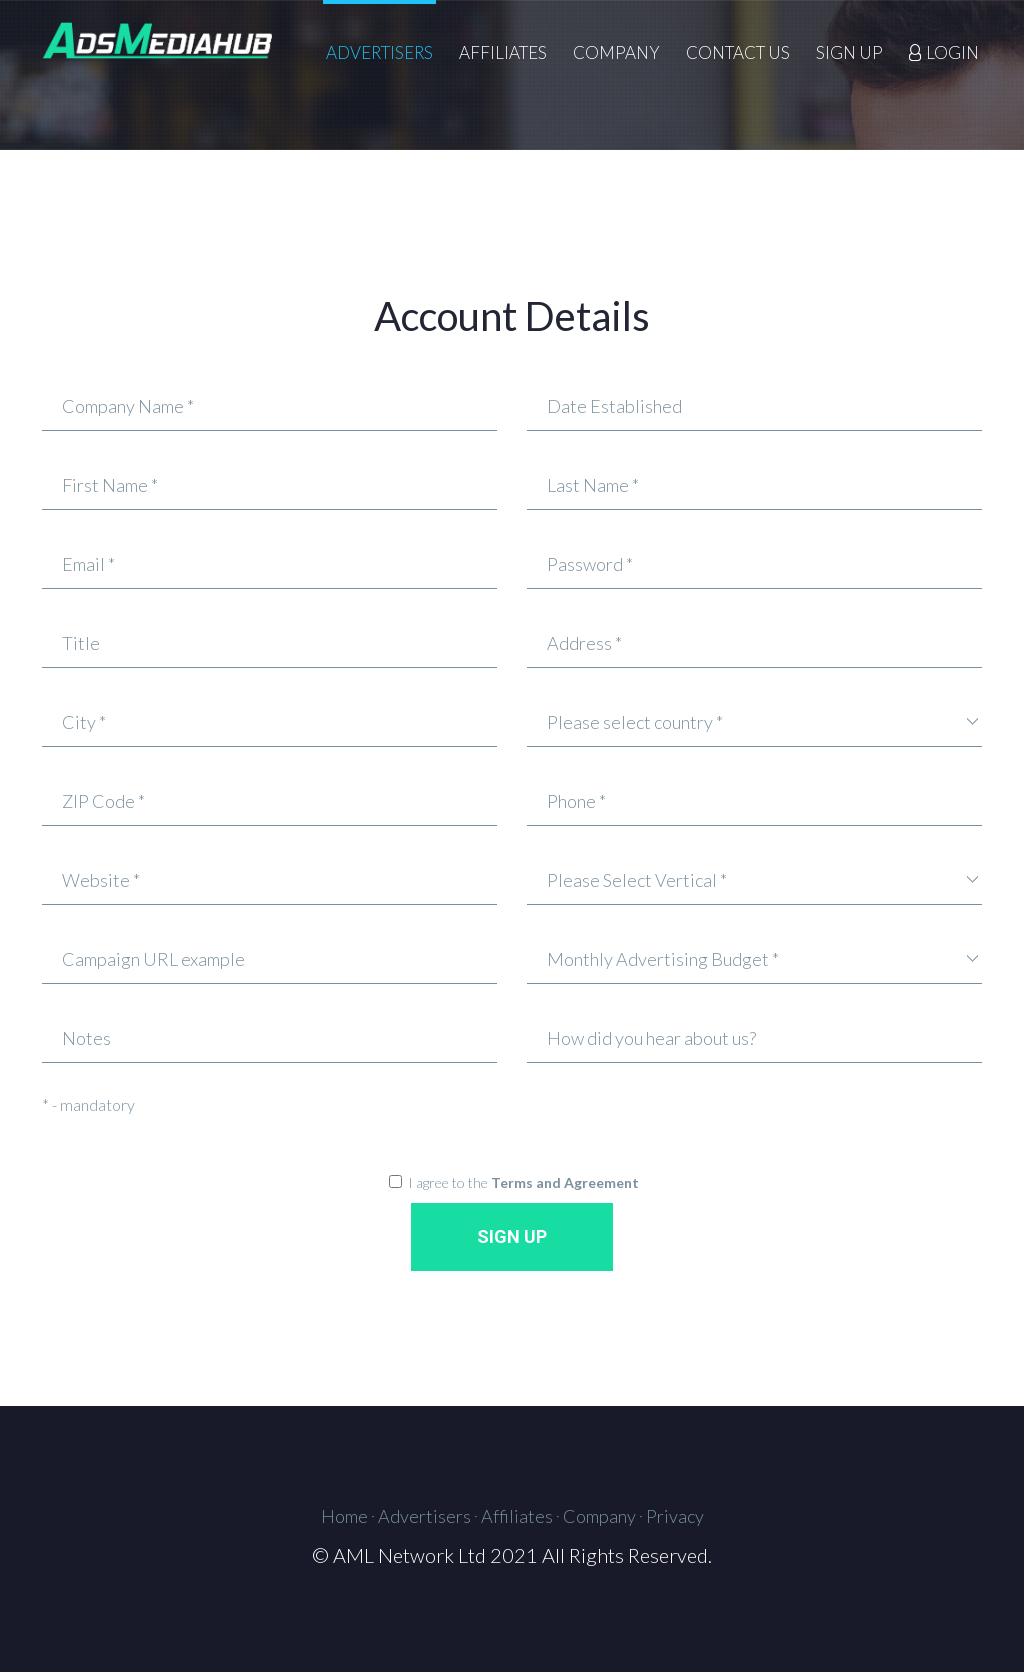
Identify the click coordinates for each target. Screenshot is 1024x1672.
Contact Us (738, 53)
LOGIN (952, 53)
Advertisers (379, 53)
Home (344, 1516)
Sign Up (849, 53)
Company (616, 53)
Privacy (675, 1516)
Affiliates (503, 53)
